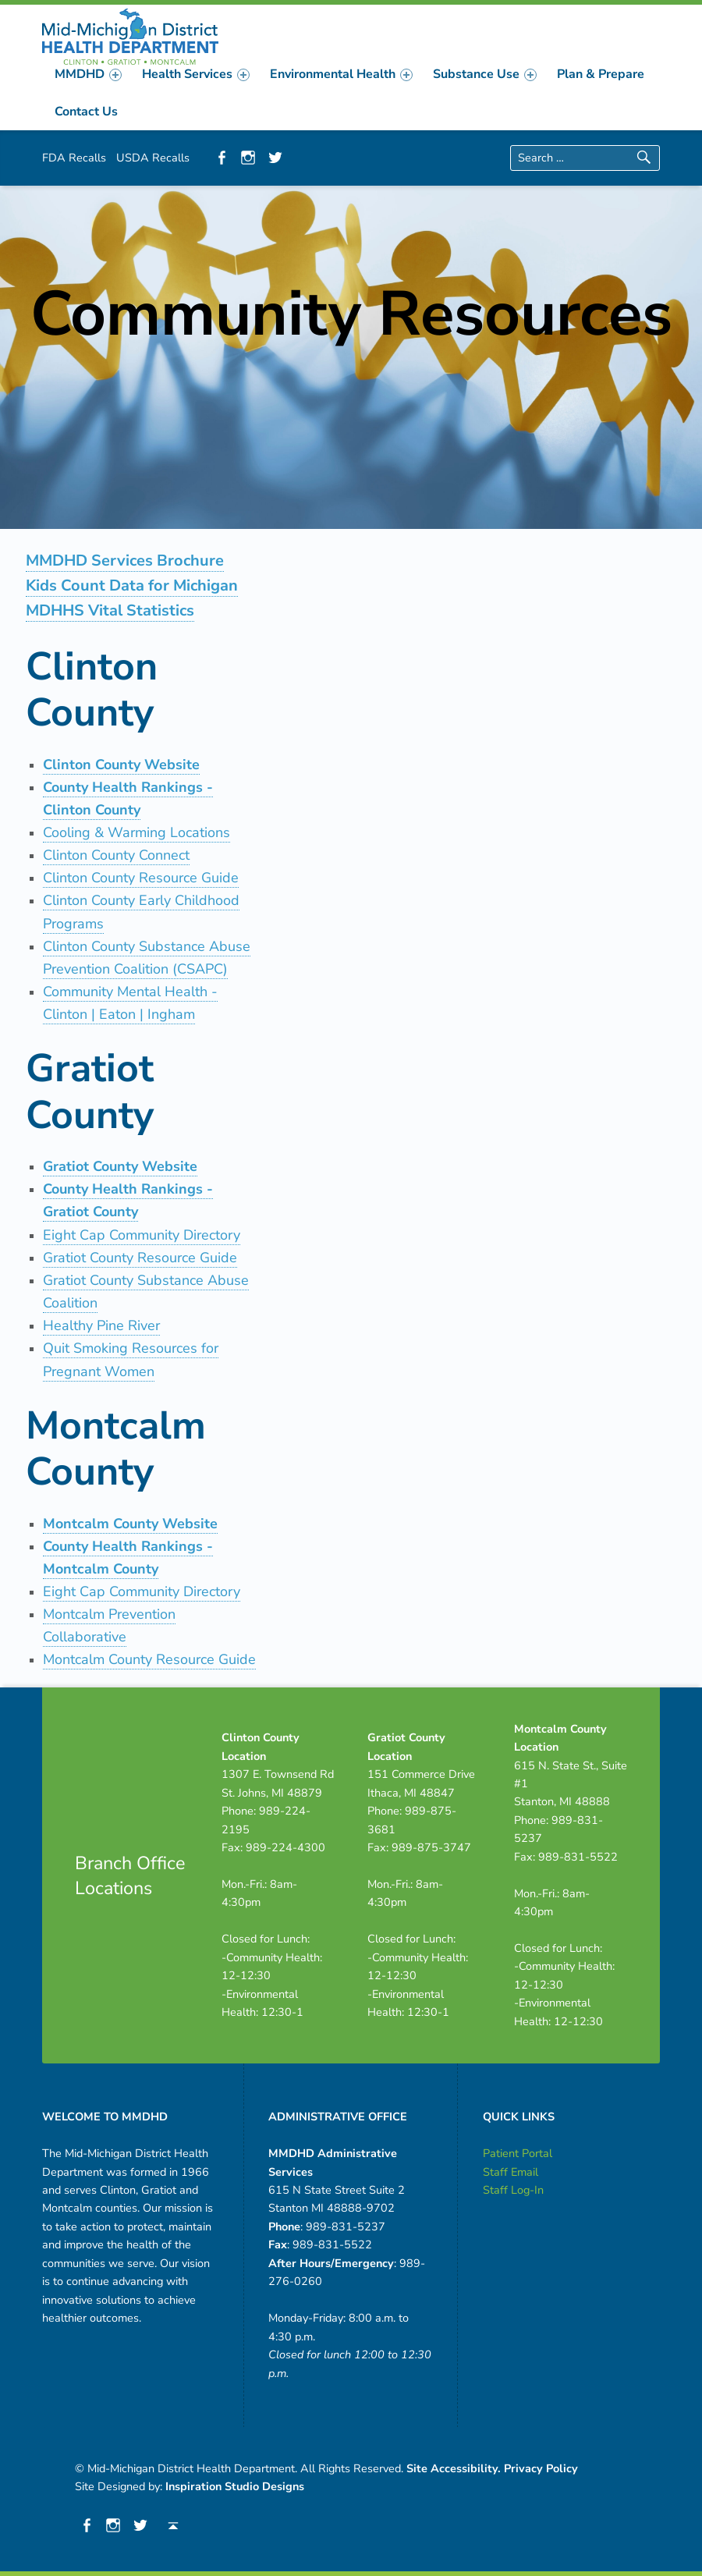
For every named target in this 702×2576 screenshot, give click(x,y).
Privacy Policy (541, 2468)
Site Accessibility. (453, 2468)
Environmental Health (341, 74)
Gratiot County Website (120, 1166)
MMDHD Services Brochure (125, 560)
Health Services (196, 74)
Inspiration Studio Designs (234, 2486)
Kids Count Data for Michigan (132, 585)
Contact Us (86, 111)
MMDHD (88, 74)
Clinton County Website (121, 764)
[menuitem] (88, 74)
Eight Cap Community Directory (141, 1591)
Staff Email (510, 2172)
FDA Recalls (74, 157)
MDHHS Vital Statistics (110, 610)
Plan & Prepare (600, 74)
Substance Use (485, 74)
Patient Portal (517, 2153)
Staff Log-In (513, 2190)
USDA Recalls (153, 157)
